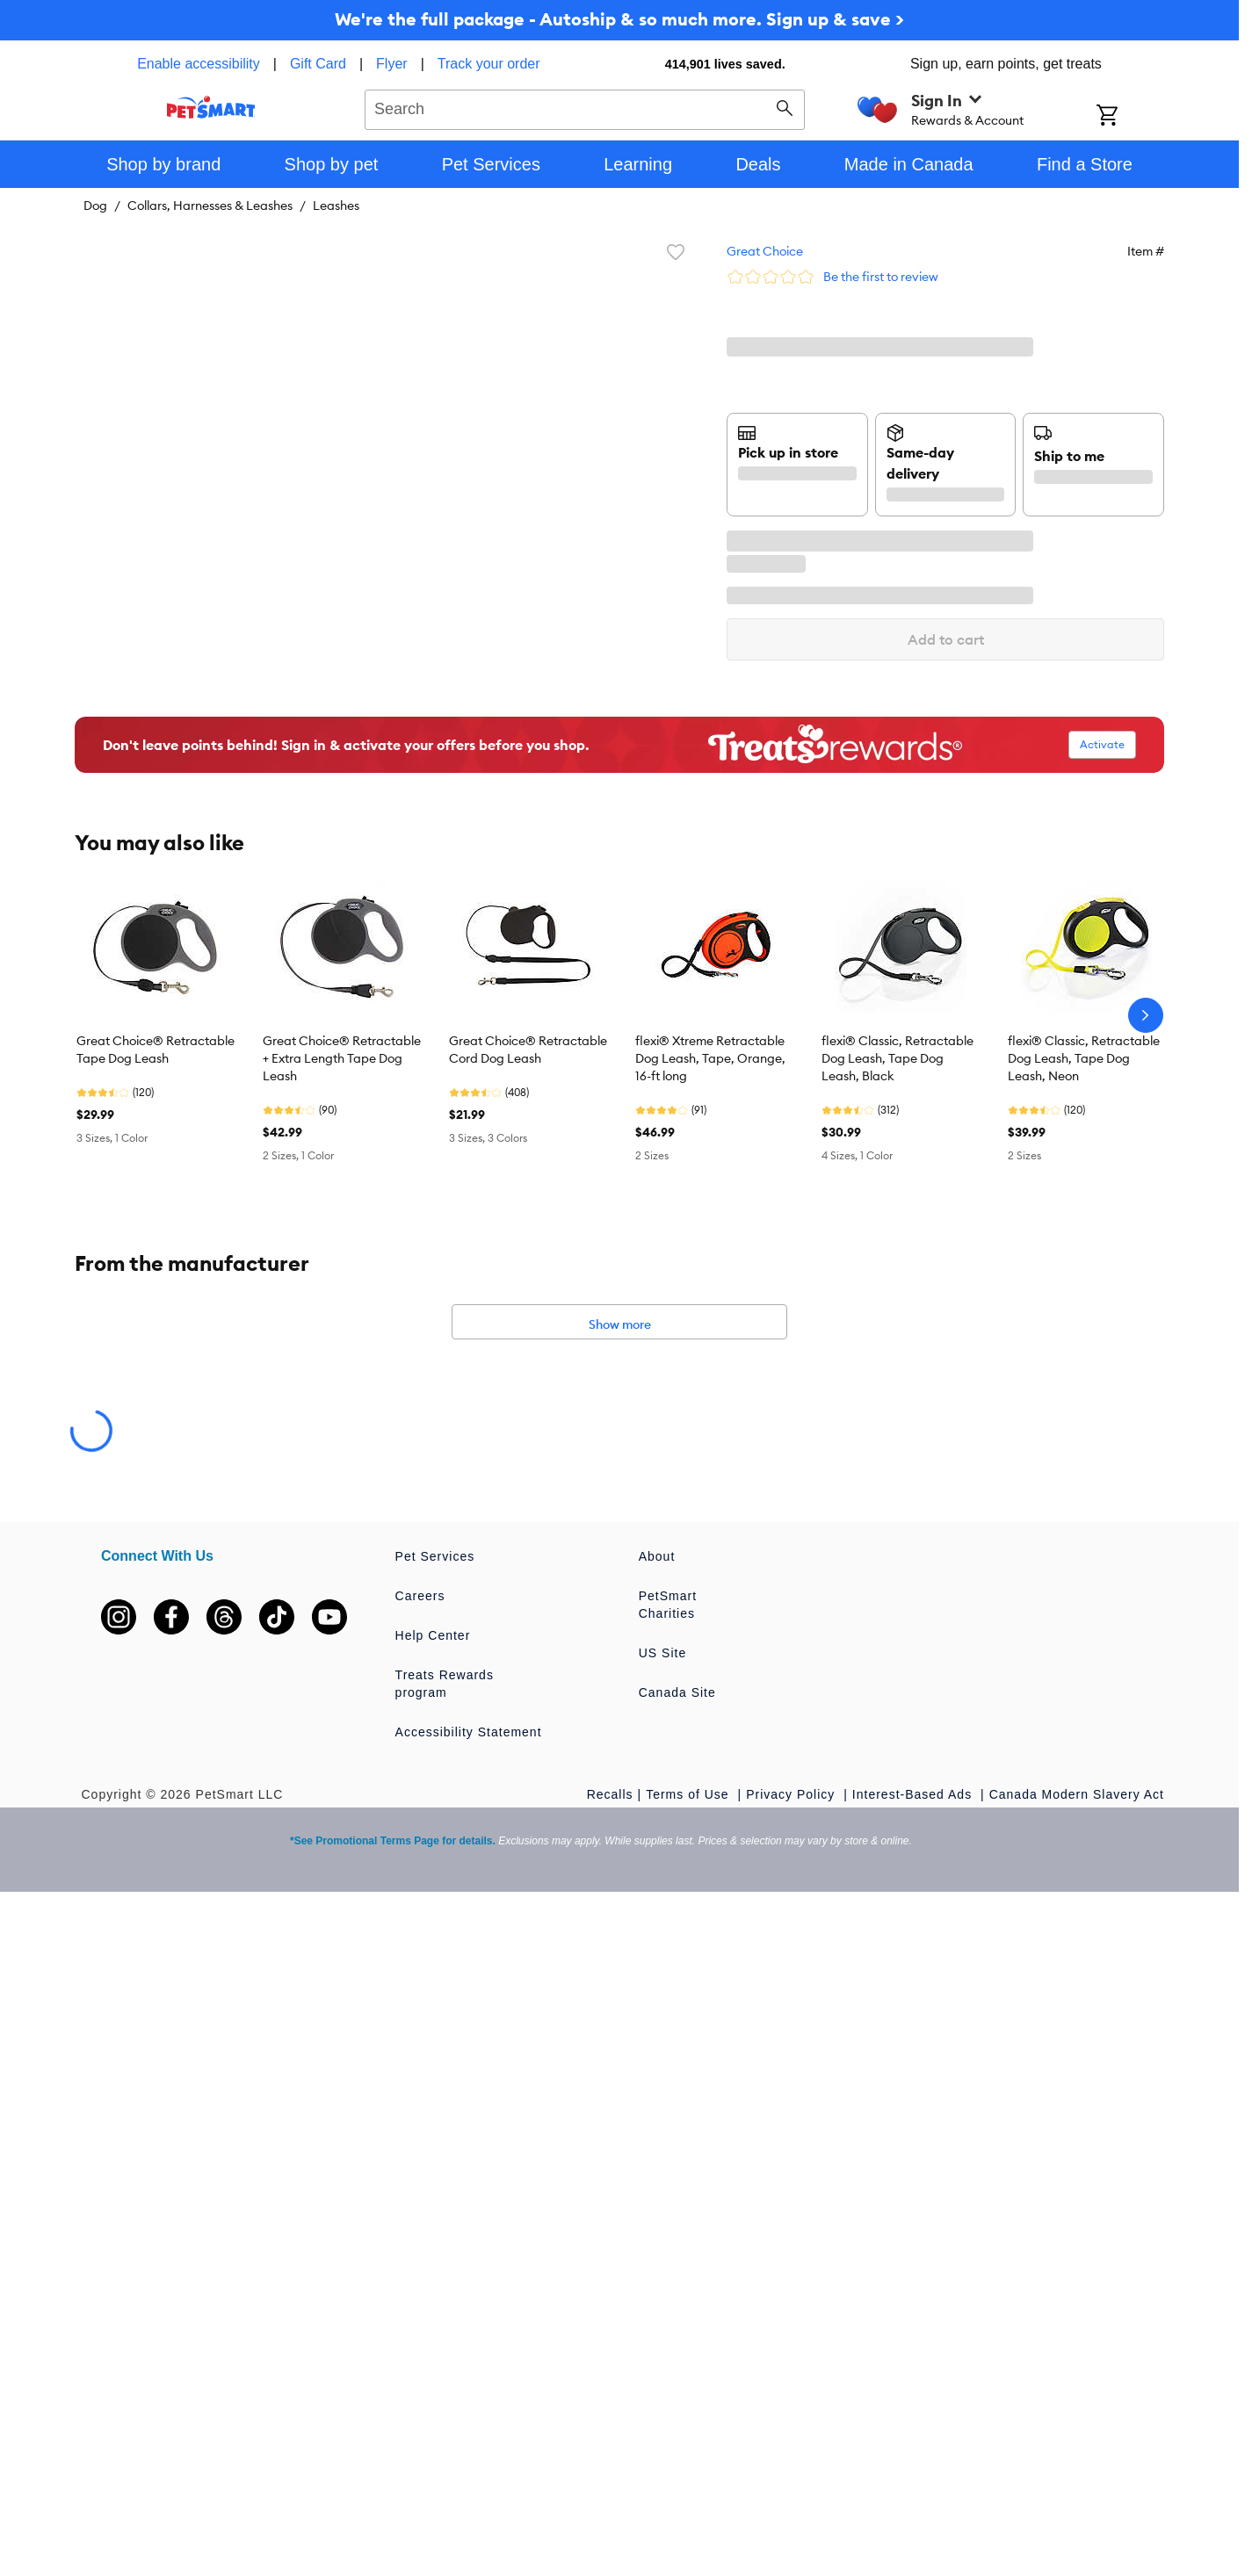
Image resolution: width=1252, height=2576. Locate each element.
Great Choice (765, 251)
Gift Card (318, 63)
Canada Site (677, 1692)
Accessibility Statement (468, 1732)
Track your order (489, 63)
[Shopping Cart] (1130, 117)
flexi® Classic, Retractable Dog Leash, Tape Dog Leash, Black (897, 1058)
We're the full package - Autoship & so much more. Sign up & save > (619, 19)
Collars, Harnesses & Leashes (210, 205)
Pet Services (435, 1556)
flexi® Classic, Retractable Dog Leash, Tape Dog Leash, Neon (1084, 1058)
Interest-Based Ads (914, 1794)
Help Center (433, 1635)
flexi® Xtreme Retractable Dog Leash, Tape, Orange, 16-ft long (710, 1058)
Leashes (336, 205)
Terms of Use (689, 1794)
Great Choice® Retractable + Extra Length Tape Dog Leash (342, 1058)
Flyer (392, 63)
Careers (420, 1596)
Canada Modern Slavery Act (1076, 1794)
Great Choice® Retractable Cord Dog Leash (528, 1049)
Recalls (610, 1794)
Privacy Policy (792, 1794)
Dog (95, 205)
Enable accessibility (198, 63)
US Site (662, 1653)
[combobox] (585, 107)
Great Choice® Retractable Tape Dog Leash (155, 1049)
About (657, 1556)
